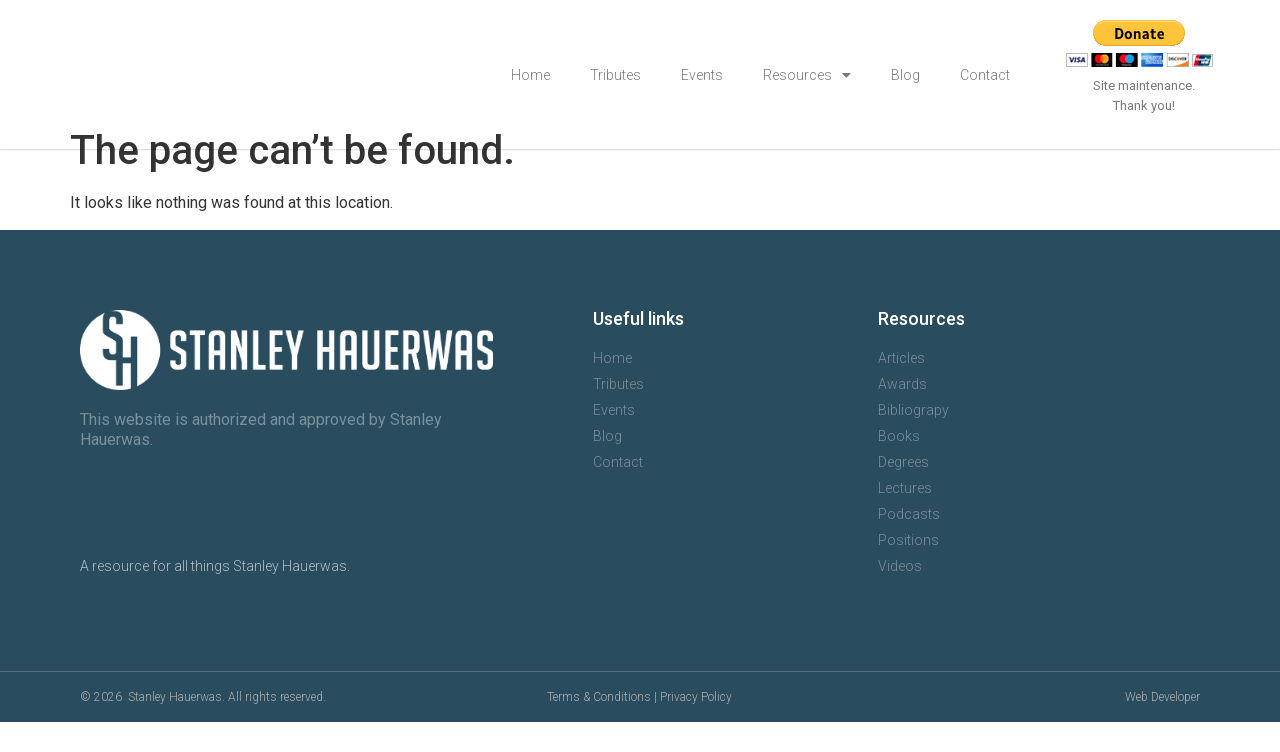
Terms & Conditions (599, 727)
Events (702, 75)
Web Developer (1162, 727)
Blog (905, 75)
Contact (985, 75)
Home (530, 75)
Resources (807, 75)
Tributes (615, 75)
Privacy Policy (696, 727)
